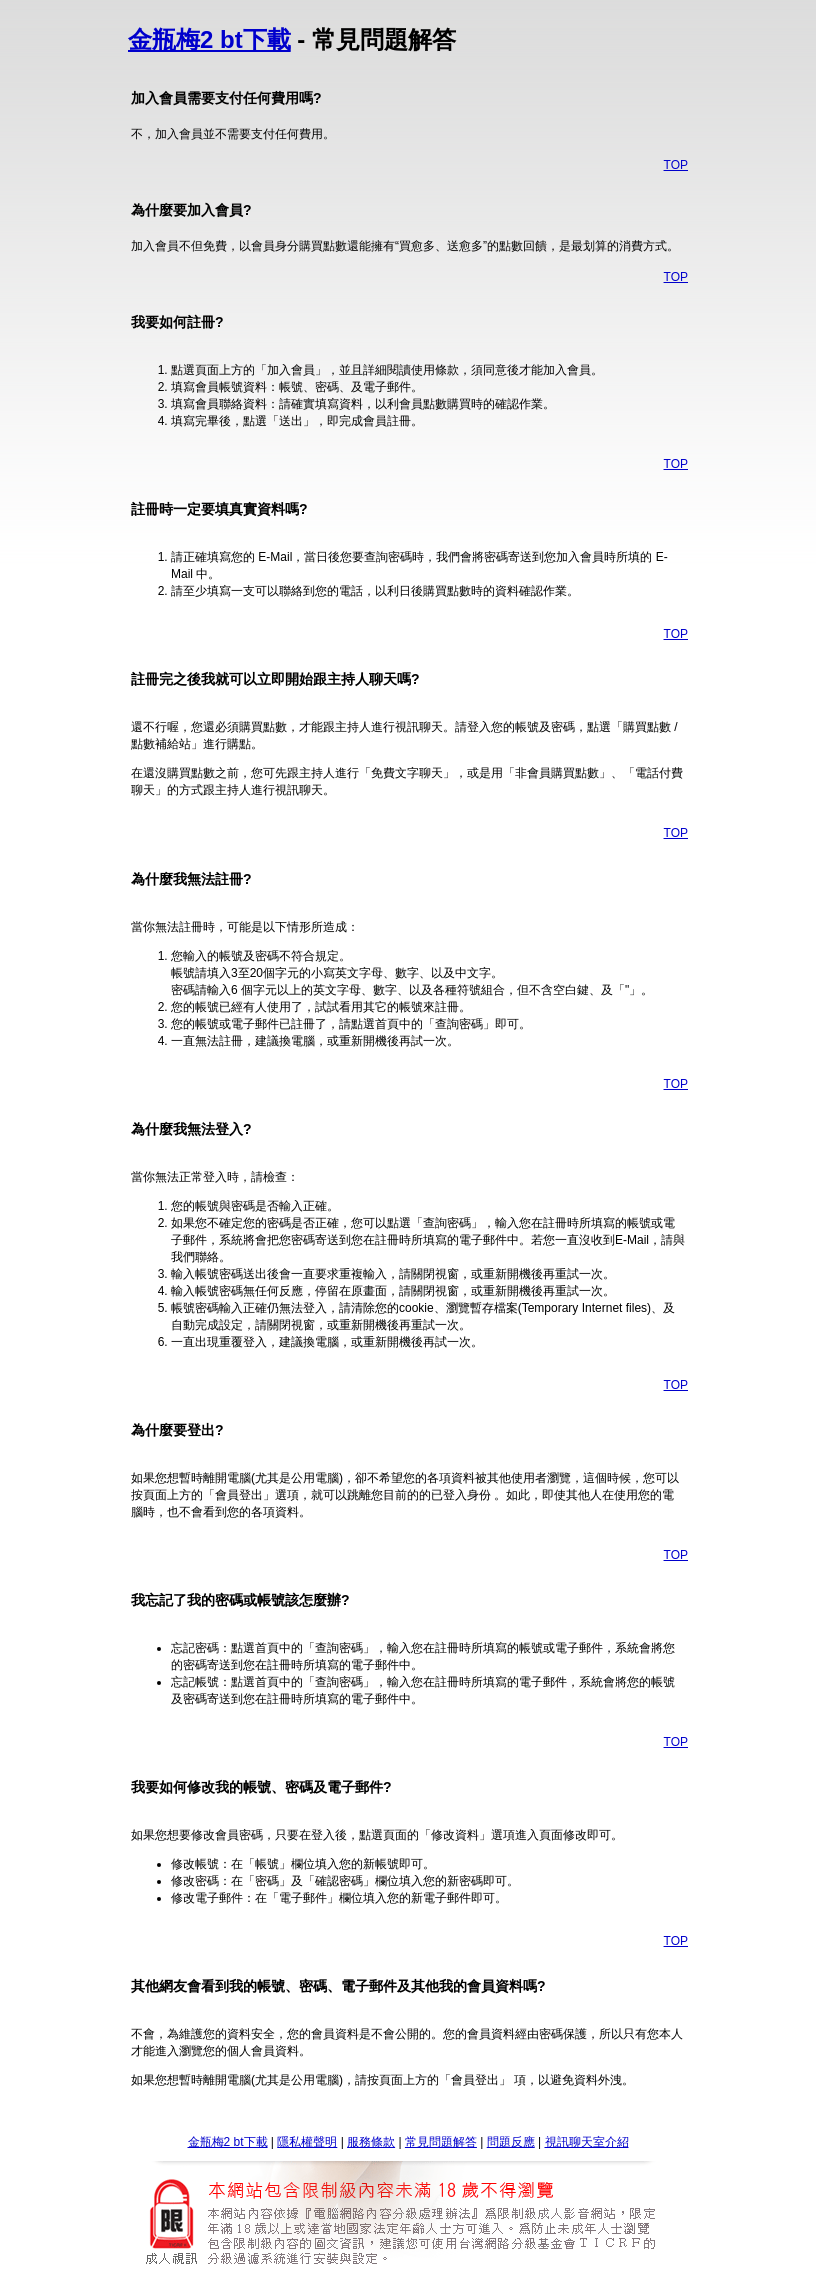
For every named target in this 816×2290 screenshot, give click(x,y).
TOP (676, 165)
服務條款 (371, 2142)
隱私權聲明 (307, 2142)
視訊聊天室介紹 (587, 2142)
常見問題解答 (441, 2142)
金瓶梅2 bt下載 (209, 39)
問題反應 (511, 2142)
